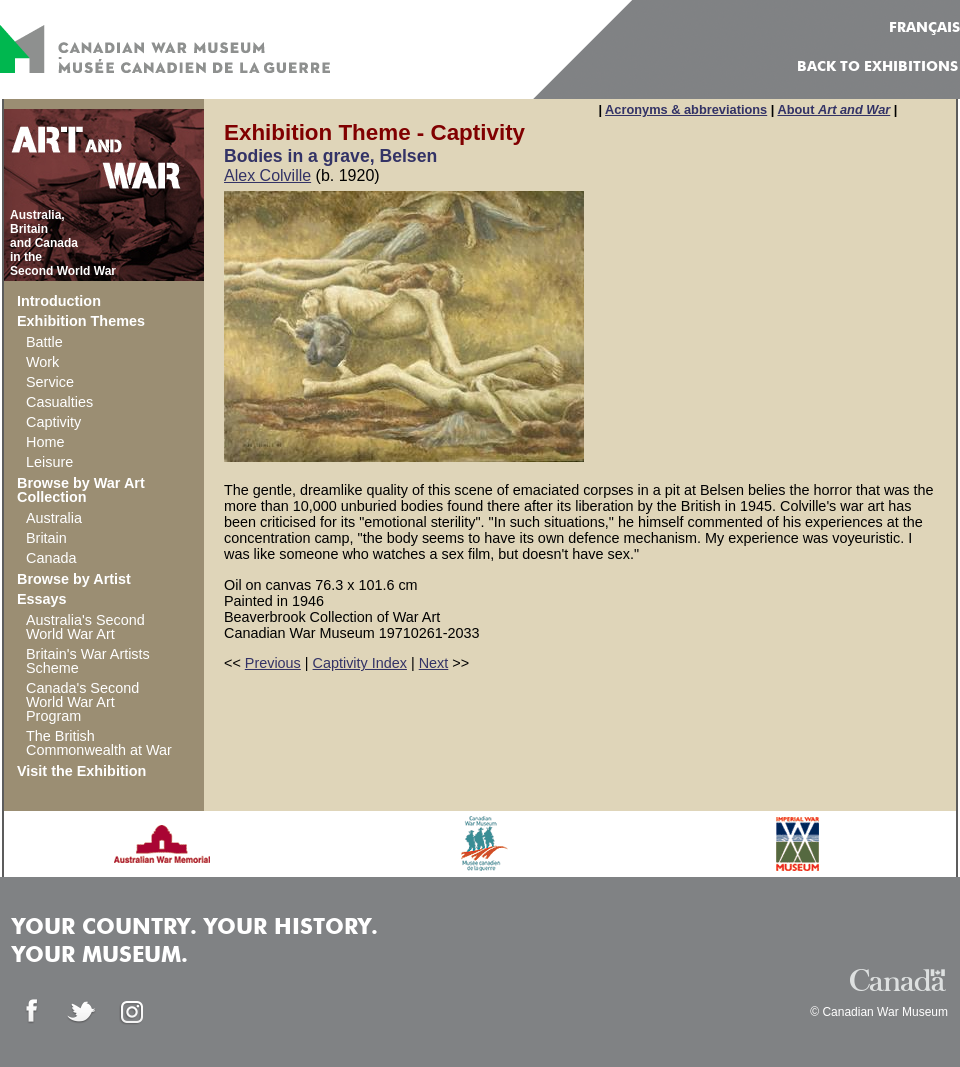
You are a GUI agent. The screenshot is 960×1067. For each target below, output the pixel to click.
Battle (44, 342)
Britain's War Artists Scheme (88, 661)
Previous (273, 663)
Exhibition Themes (81, 321)
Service (50, 382)
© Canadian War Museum (879, 1012)
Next (434, 663)
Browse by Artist (74, 579)
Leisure (49, 462)
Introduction (59, 301)
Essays (42, 599)
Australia (54, 518)
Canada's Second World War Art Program (82, 702)
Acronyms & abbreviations (686, 109)
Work (42, 362)
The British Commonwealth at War (99, 743)
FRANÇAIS (924, 28)
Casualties (59, 402)
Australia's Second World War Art (85, 627)
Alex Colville (267, 175)
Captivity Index (360, 663)
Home (45, 442)
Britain (46, 538)
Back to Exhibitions (877, 67)
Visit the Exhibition (81, 771)
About (833, 109)
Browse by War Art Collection (81, 490)
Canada (51, 558)
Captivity (53, 422)
